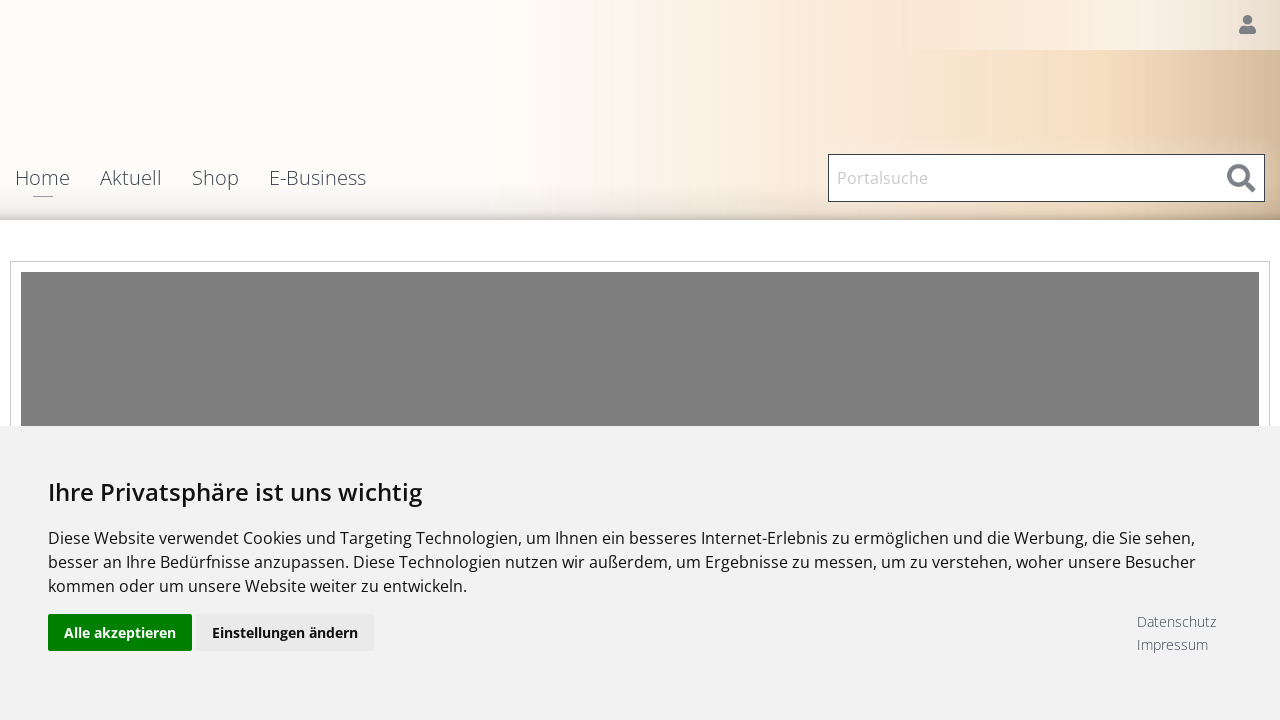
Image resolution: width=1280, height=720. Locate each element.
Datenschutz (1176, 621)
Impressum (1172, 644)
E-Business (317, 178)
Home (42, 179)
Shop (215, 178)
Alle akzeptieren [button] (120, 632)
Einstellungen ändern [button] (285, 632)
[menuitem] (57, 178)
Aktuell (131, 178)
